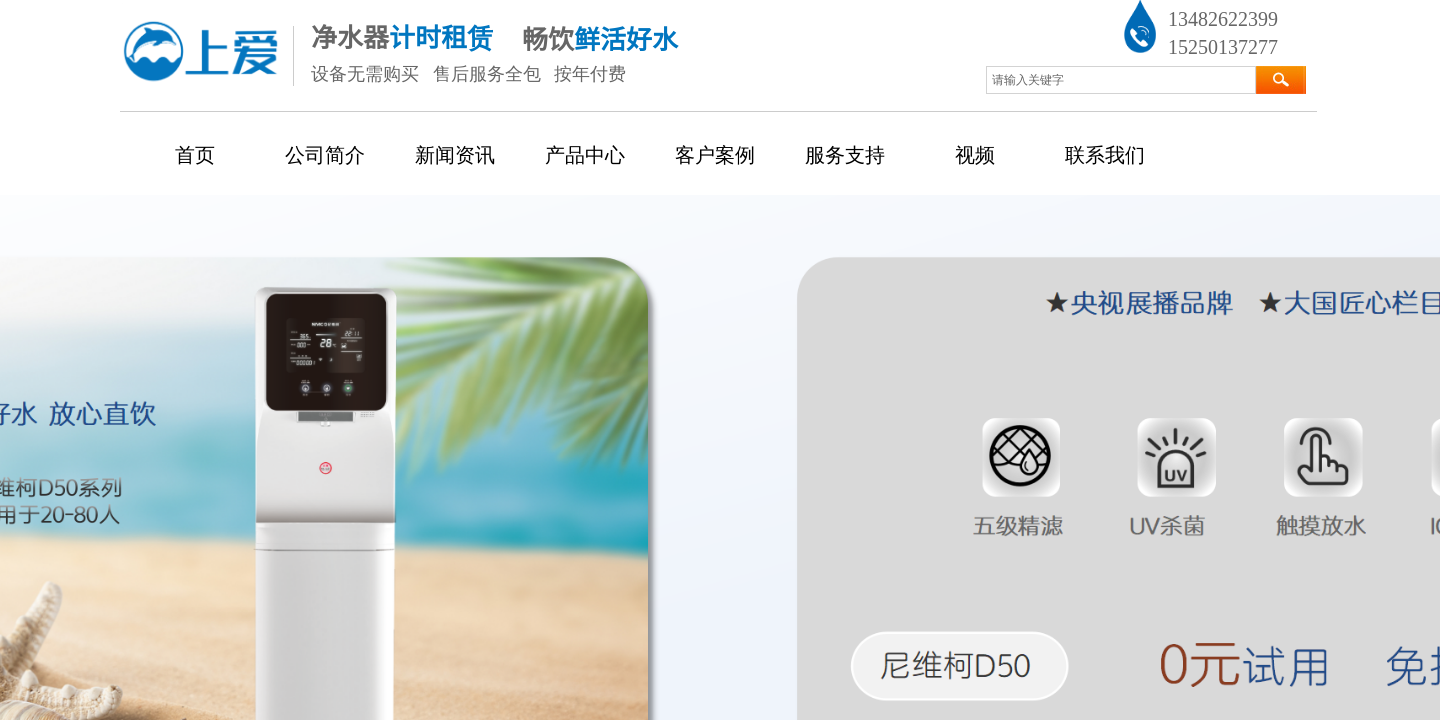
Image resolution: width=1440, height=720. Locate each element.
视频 (975, 155)
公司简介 (325, 155)
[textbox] (1121, 80)
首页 (195, 155)
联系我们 (1105, 155)
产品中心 (585, 155)
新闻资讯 (455, 155)
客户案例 (715, 155)
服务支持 (845, 155)
